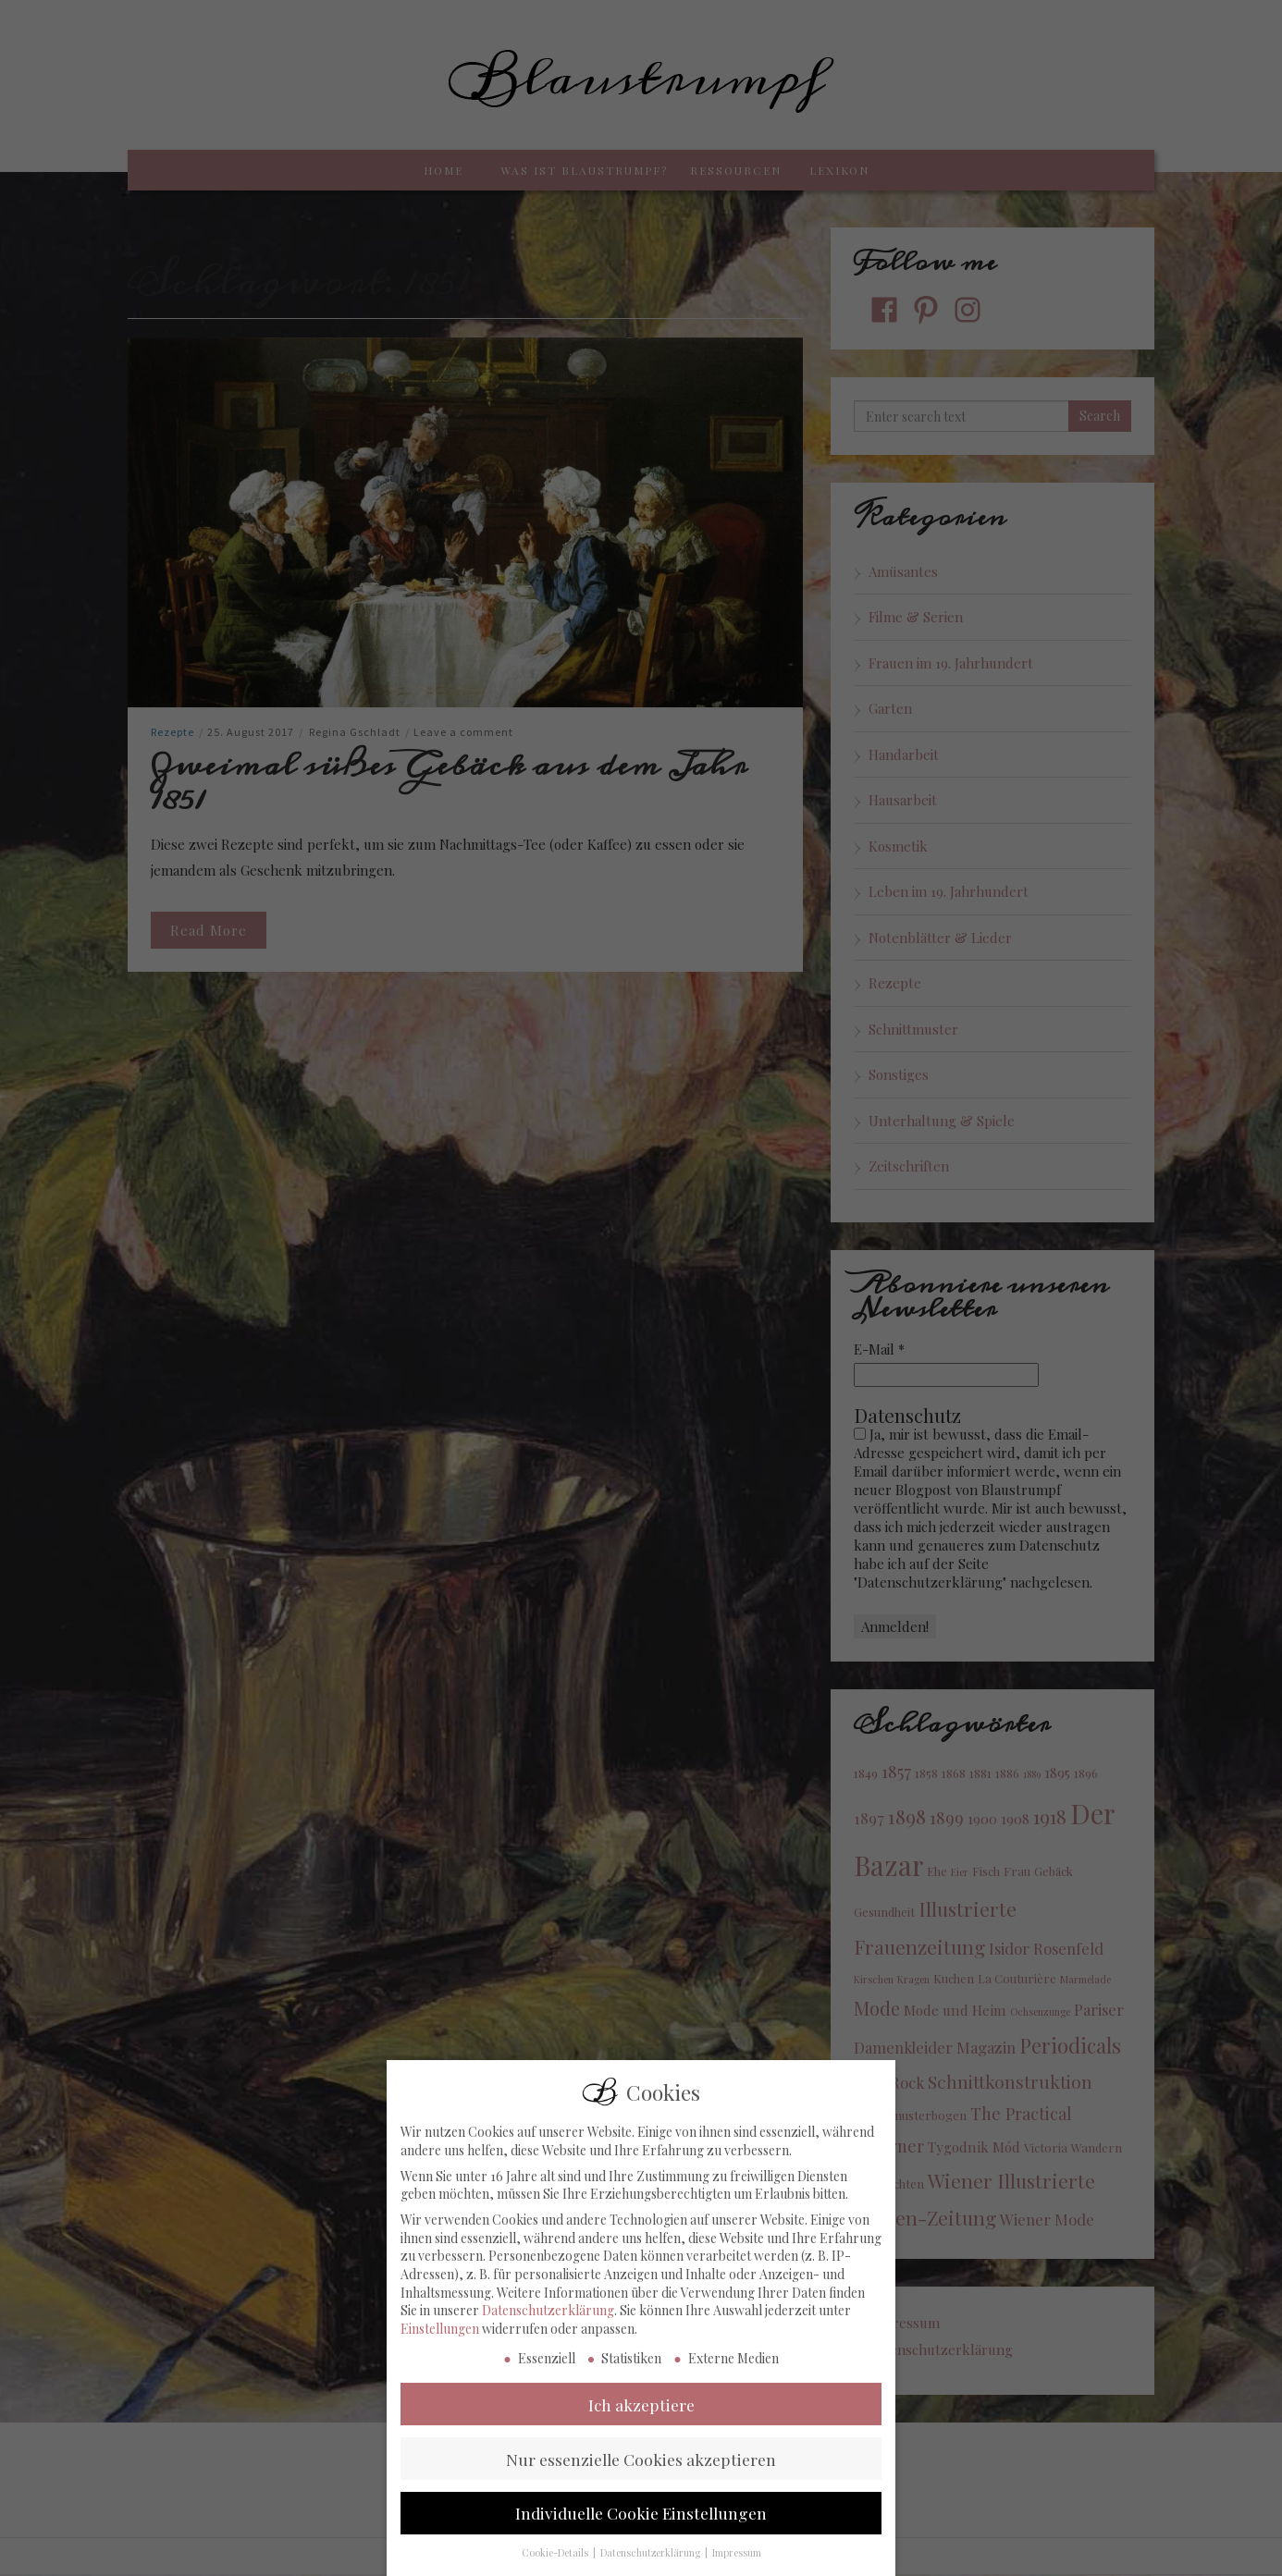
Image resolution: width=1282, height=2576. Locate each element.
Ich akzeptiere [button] (641, 2414)
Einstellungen (440, 2339)
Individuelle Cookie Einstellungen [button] (641, 2523)
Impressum (736, 2564)
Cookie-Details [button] (556, 2564)
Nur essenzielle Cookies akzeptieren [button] (641, 2469)
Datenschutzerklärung (548, 2321)
